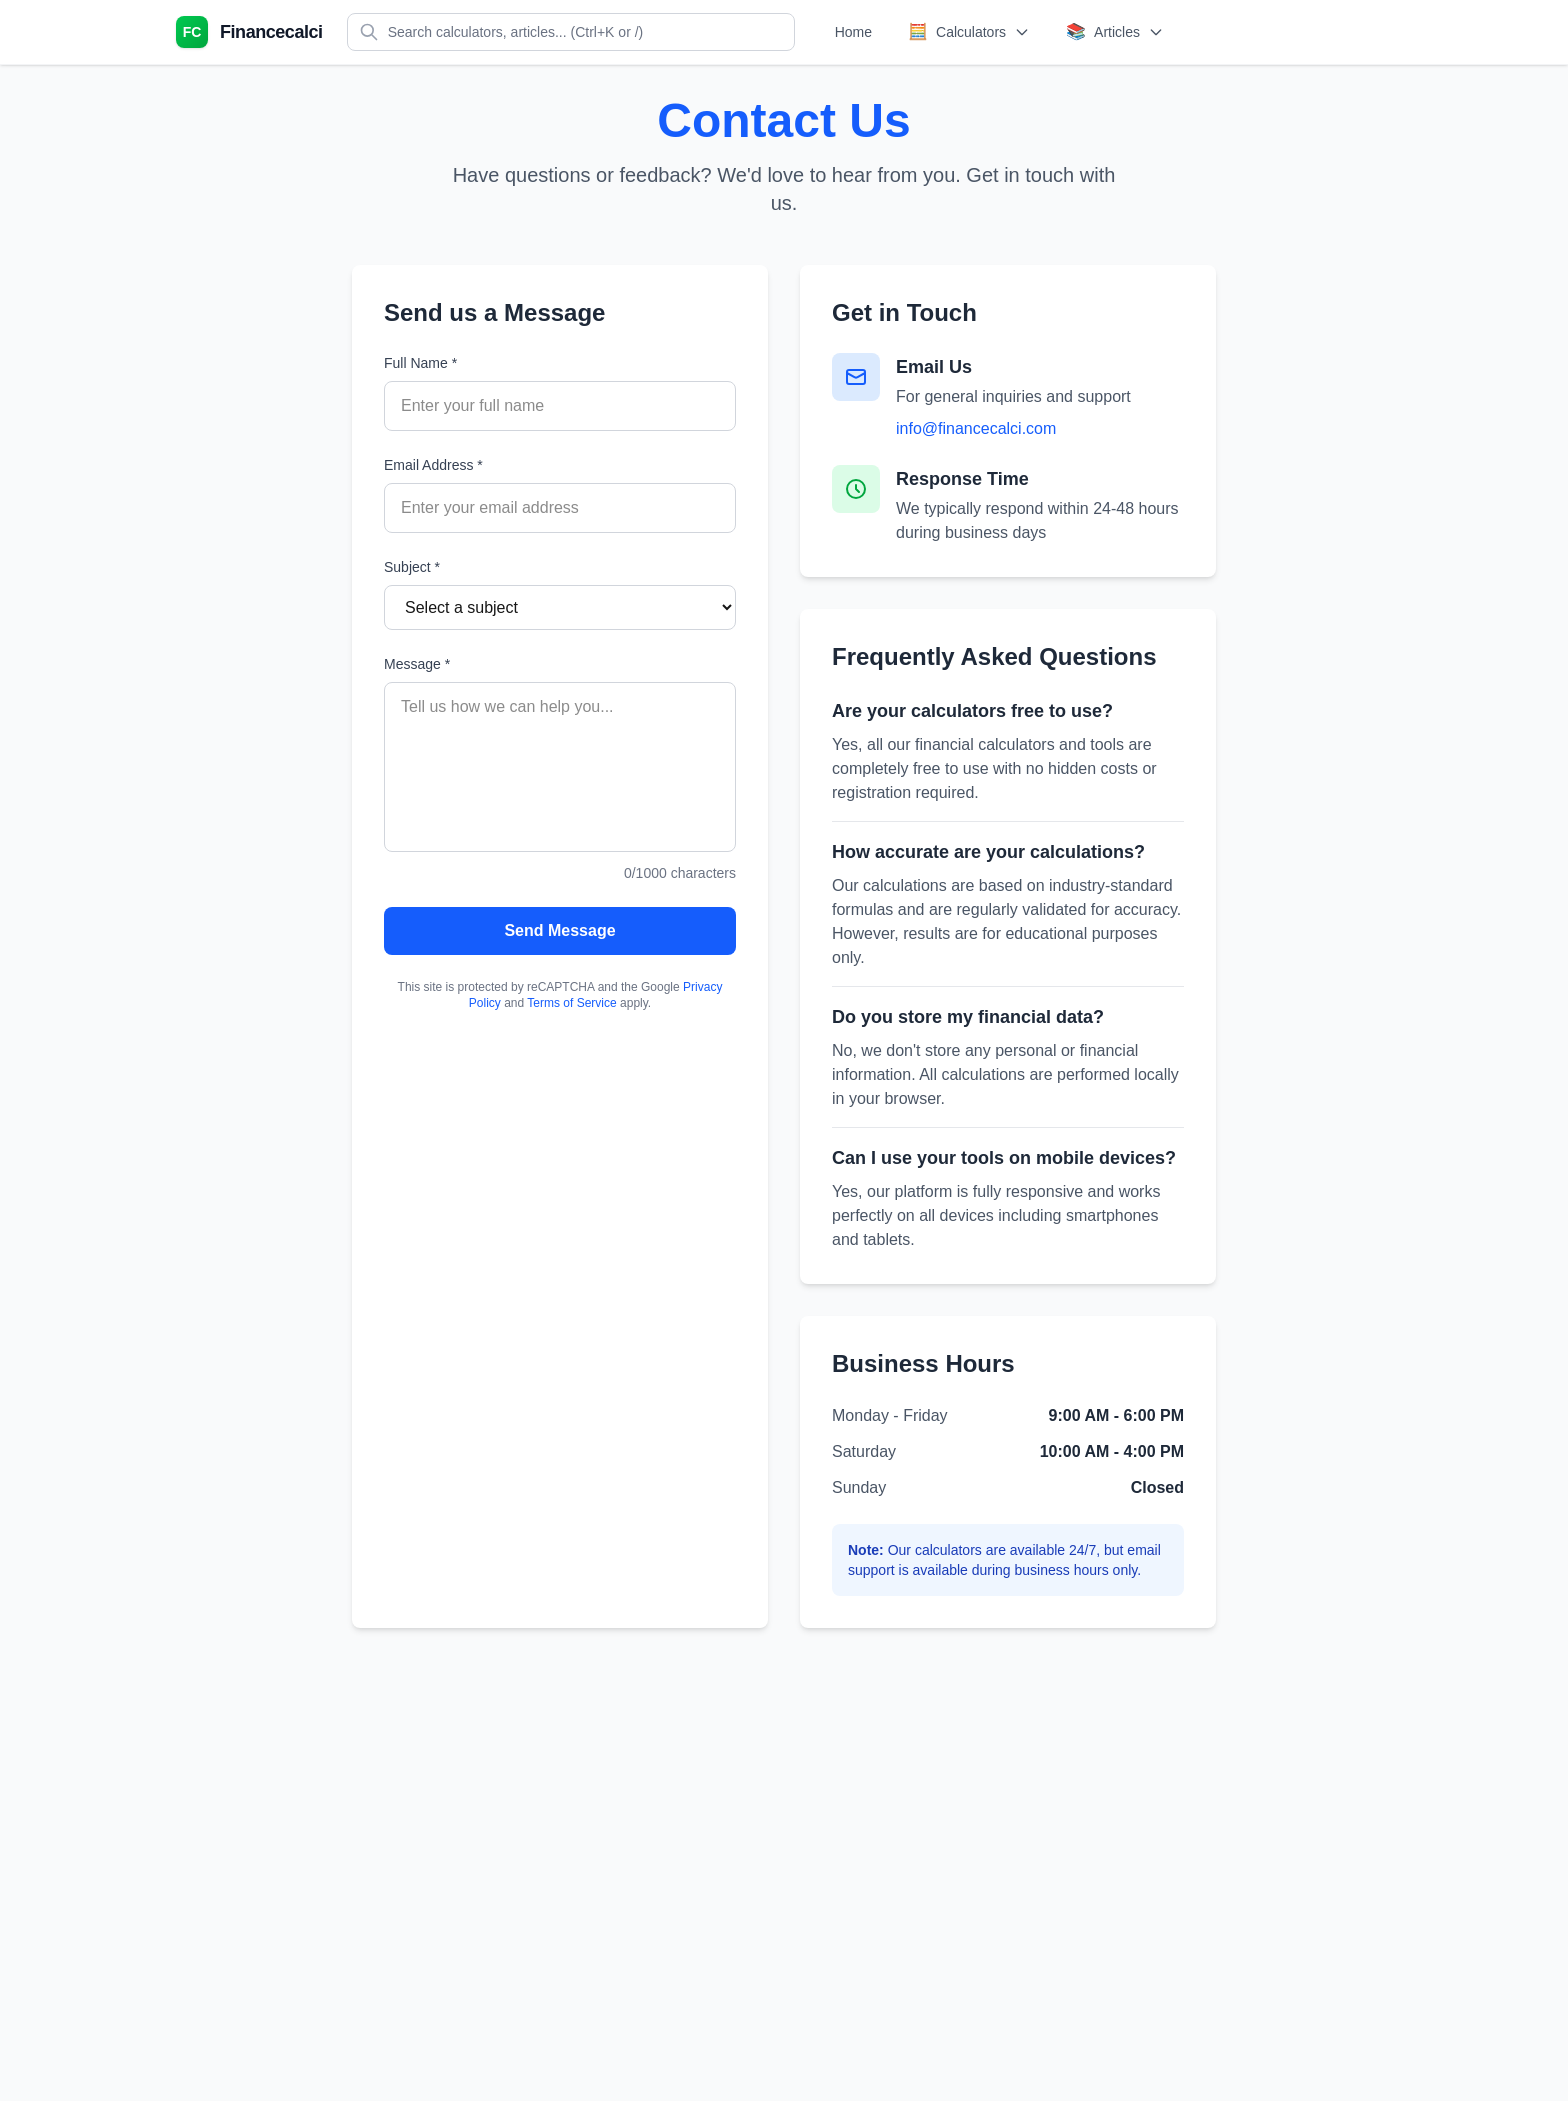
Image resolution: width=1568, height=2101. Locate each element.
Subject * (412, 567)
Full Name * (420, 363)
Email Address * (433, 465)
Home (853, 32)
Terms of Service (571, 1003)
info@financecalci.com (976, 428)
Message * (417, 664)
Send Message (559, 930)
